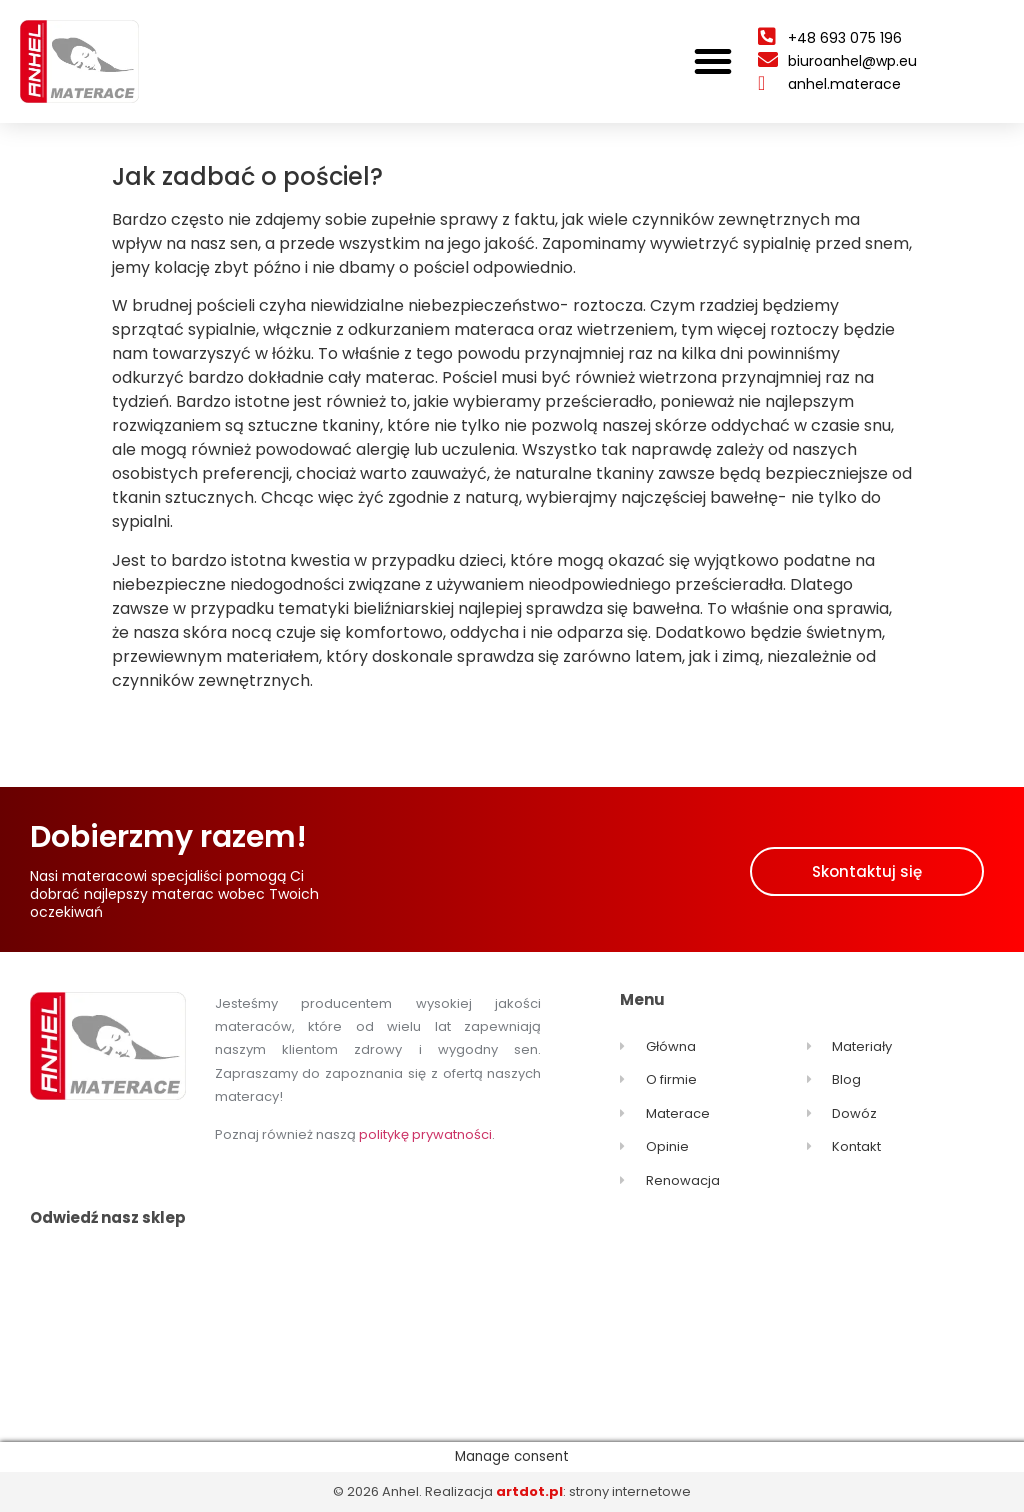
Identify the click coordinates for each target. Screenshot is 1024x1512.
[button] (713, 61)
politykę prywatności (425, 1134)
